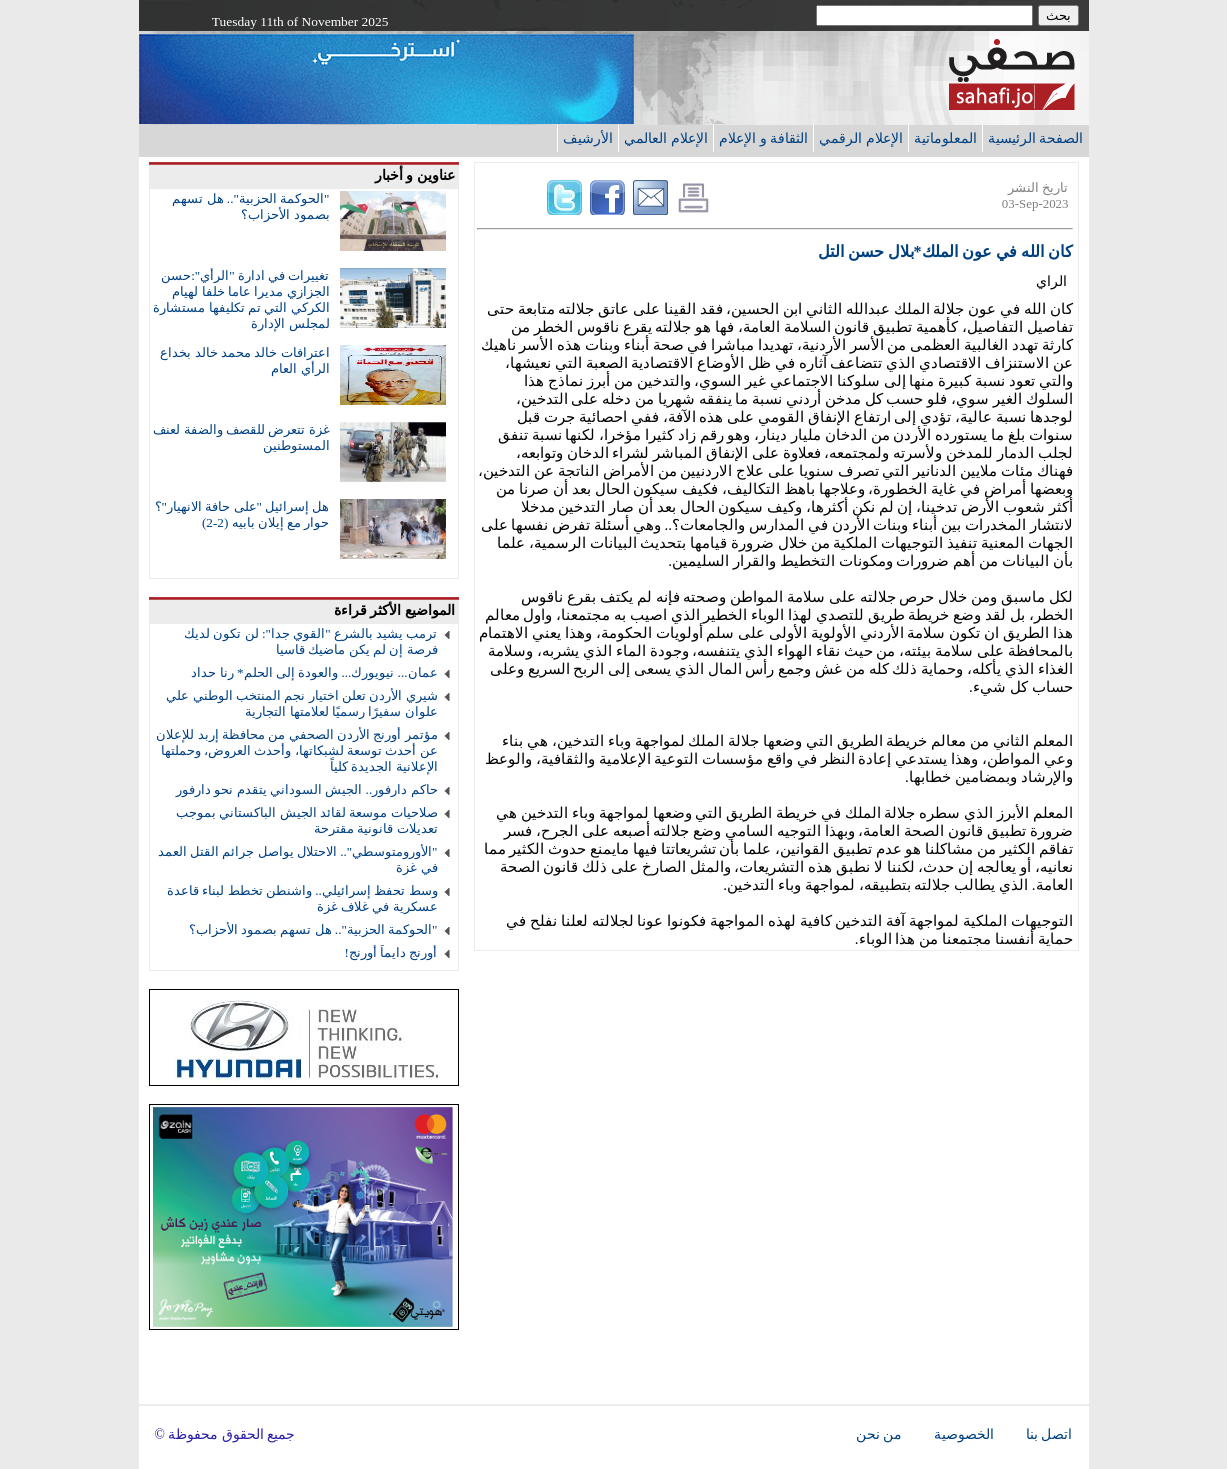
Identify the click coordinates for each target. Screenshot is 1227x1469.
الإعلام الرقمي (861, 138)
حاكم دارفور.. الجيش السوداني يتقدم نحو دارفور (306, 789)
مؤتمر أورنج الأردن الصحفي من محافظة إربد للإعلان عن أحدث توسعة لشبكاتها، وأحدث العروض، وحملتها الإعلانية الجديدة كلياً (296, 750)
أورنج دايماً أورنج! (391, 952)
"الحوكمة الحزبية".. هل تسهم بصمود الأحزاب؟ (250, 206)
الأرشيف (588, 138)
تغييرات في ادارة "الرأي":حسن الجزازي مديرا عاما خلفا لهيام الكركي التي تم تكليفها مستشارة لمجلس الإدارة (241, 299)
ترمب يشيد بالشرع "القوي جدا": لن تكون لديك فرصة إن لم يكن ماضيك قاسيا (311, 641)
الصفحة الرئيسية (1036, 138)
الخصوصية (964, 1434)
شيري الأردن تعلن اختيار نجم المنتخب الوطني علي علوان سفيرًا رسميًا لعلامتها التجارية (301, 703)
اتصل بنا (1049, 1434)
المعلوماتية (945, 138)
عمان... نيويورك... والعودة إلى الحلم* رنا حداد (314, 672)
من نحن (879, 1434)
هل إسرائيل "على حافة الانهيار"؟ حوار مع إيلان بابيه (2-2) (242, 514)
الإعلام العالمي (666, 138)
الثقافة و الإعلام (763, 138)
